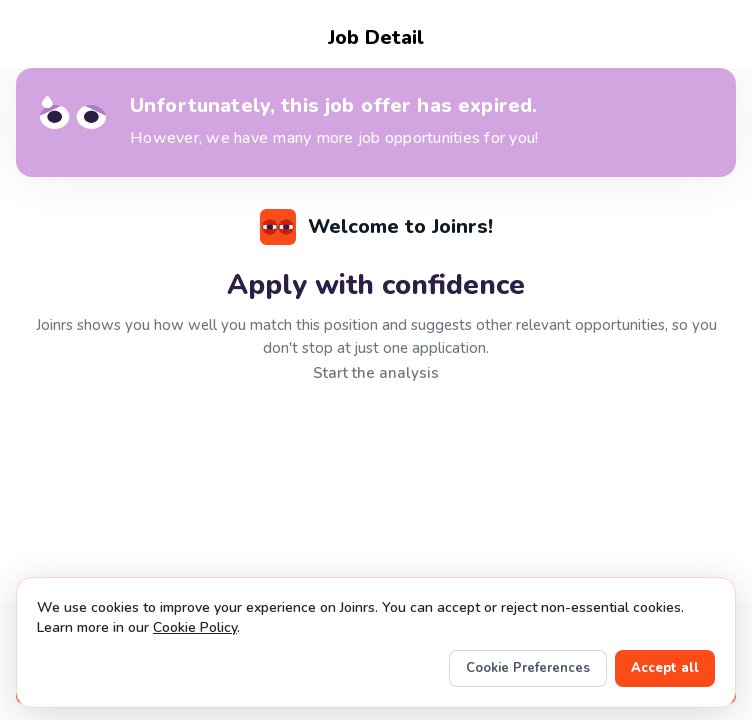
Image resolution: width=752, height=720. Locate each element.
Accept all (665, 668)
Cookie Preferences (528, 668)
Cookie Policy (195, 627)
